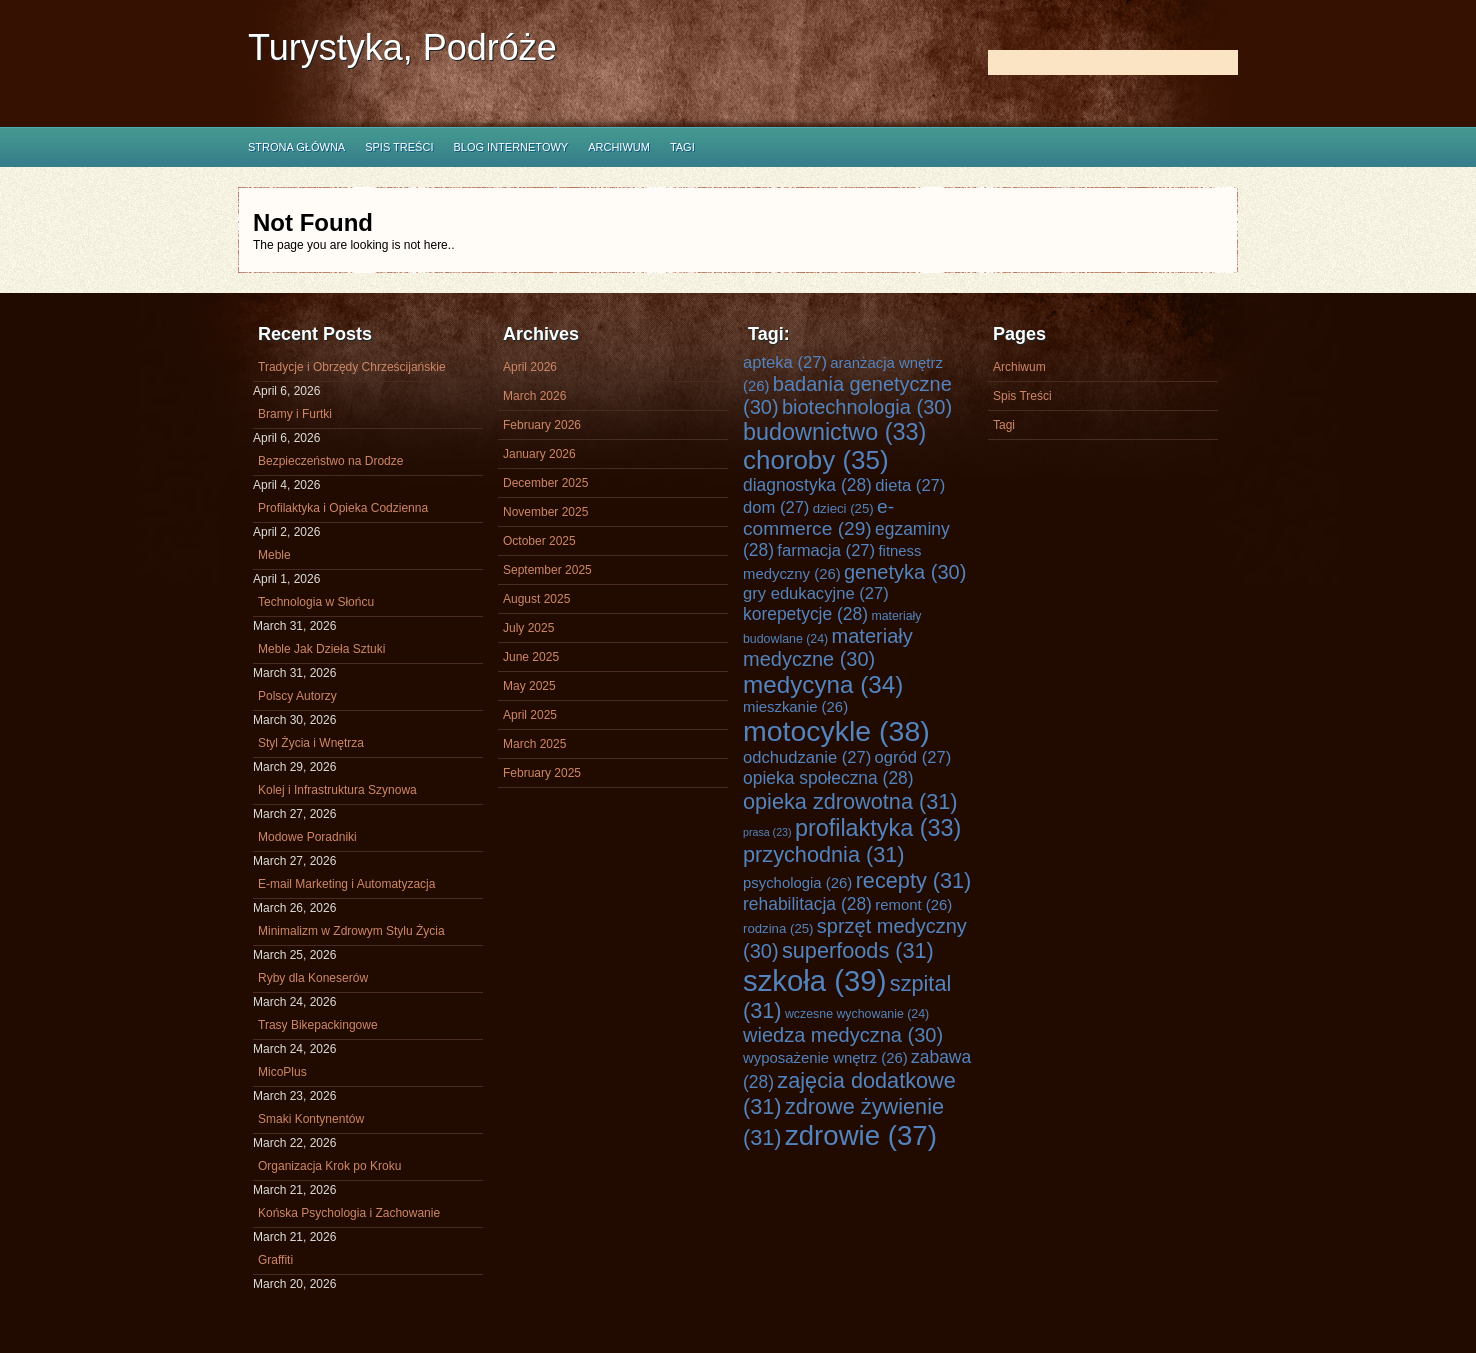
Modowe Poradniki (307, 837)
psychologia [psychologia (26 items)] (797, 883)
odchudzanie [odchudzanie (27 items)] (807, 757)
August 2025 (536, 599)
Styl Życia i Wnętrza (311, 743)
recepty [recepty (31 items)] (914, 880)
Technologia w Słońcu (316, 602)
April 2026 (530, 367)
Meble (274, 555)
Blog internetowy (510, 147)
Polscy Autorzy (297, 696)
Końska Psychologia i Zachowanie (349, 1213)
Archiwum (619, 147)
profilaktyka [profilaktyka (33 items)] (878, 828)
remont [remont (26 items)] (913, 905)
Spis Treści (399, 147)
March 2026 (534, 396)
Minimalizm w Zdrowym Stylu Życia (351, 931)
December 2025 (545, 483)
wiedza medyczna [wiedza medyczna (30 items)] (843, 1035)
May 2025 (529, 686)
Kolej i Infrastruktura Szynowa (337, 790)
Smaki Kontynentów (311, 1119)
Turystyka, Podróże (402, 47)
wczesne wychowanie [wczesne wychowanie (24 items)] (857, 1014)
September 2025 (547, 570)
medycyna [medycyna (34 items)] (823, 684)
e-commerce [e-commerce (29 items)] (818, 517)
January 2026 (539, 454)
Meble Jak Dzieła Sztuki (321, 649)
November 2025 (545, 512)
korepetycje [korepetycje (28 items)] (805, 614)
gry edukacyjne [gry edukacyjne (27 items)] (816, 593)
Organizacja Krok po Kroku (329, 1166)
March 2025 (534, 744)
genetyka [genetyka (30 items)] (905, 572)
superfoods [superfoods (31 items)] (858, 950)
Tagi (682, 147)
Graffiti (275, 1260)
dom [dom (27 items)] (776, 507)
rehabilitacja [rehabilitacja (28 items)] (807, 904)
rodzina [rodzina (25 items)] (778, 928)
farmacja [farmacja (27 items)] (826, 550)
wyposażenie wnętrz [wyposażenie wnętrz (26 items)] (825, 1058)
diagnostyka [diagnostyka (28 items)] (807, 485)
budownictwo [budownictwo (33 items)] (834, 432)
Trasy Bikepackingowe (318, 1025)
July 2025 (528, 628)
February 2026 (542, 425)
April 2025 (530, 715)
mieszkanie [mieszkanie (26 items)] (795, 707)
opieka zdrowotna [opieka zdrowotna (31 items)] (850, 801)
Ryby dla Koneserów (313, 978)
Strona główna (296, 147)
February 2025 (542, 773)
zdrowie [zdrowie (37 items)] (861, 1135)
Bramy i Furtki (295, 414)
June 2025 (531, 657)
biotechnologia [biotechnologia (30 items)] (867, 407)
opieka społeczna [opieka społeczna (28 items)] (828, 778)
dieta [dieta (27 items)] (910, 485)
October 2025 (539, 541)
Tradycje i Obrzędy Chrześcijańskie (352, 367)
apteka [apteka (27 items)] (785, 362)
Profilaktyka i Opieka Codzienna (343, 508)
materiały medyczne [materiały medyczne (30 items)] (828, 647)
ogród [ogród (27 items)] (913, 757)
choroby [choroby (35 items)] (816, 460)
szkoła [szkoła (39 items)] (814, 980)
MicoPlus (282, 1072)
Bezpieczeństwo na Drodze (330, 461)
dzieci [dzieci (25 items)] (843, 508)
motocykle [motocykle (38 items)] (836, 731)
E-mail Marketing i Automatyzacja (346, 884)
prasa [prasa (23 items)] (767, 832)
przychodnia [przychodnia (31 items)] (824, 854)
